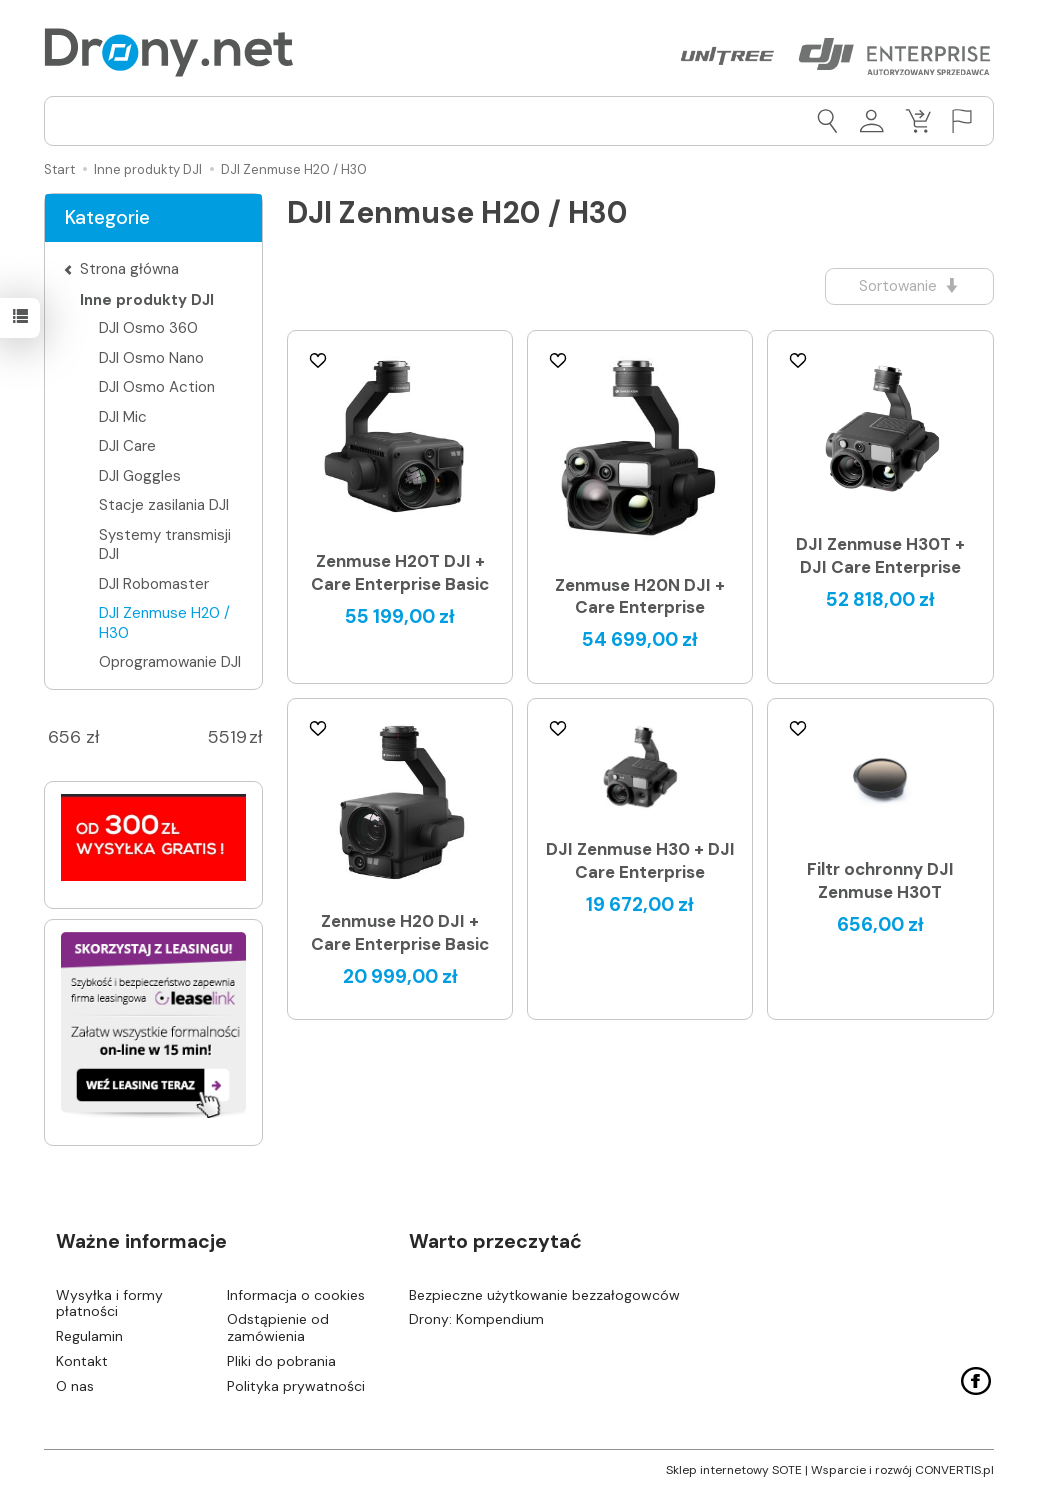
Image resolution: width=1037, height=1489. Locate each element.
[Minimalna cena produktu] (65, 738)
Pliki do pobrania (281, 1361)
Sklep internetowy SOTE (734, 1469)
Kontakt (82, 1361)
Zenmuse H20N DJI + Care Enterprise (640, 596)
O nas (75, 1385)
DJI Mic (123, 417)
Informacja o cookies (296, 1294)
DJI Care (127, 446)
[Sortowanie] (909, 286)
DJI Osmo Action (157, 387)
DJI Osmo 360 (148, 328)
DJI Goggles (140, 476)
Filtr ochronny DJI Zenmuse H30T (880, 880)
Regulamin (89, 1336)
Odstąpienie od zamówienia (278, 1327)
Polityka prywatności (296, 1385)
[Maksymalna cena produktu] (228, 738)
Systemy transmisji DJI (165, 545)
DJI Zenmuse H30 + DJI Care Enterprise (640, 860)
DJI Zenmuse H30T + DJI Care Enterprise (880, 555)
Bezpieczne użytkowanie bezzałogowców (544, 1294)
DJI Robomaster (154, 584)
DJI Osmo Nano (151, 358)
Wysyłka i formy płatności (109, 1302)
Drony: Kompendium (476, 1319)
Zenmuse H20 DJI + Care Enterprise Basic (400, 932)
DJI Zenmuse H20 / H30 (164, 623)
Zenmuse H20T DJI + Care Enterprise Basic (400, 572)
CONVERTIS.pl (954, 1469)
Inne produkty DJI (147, 300)
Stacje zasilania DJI (164, 505)
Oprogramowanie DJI (170, 662)
